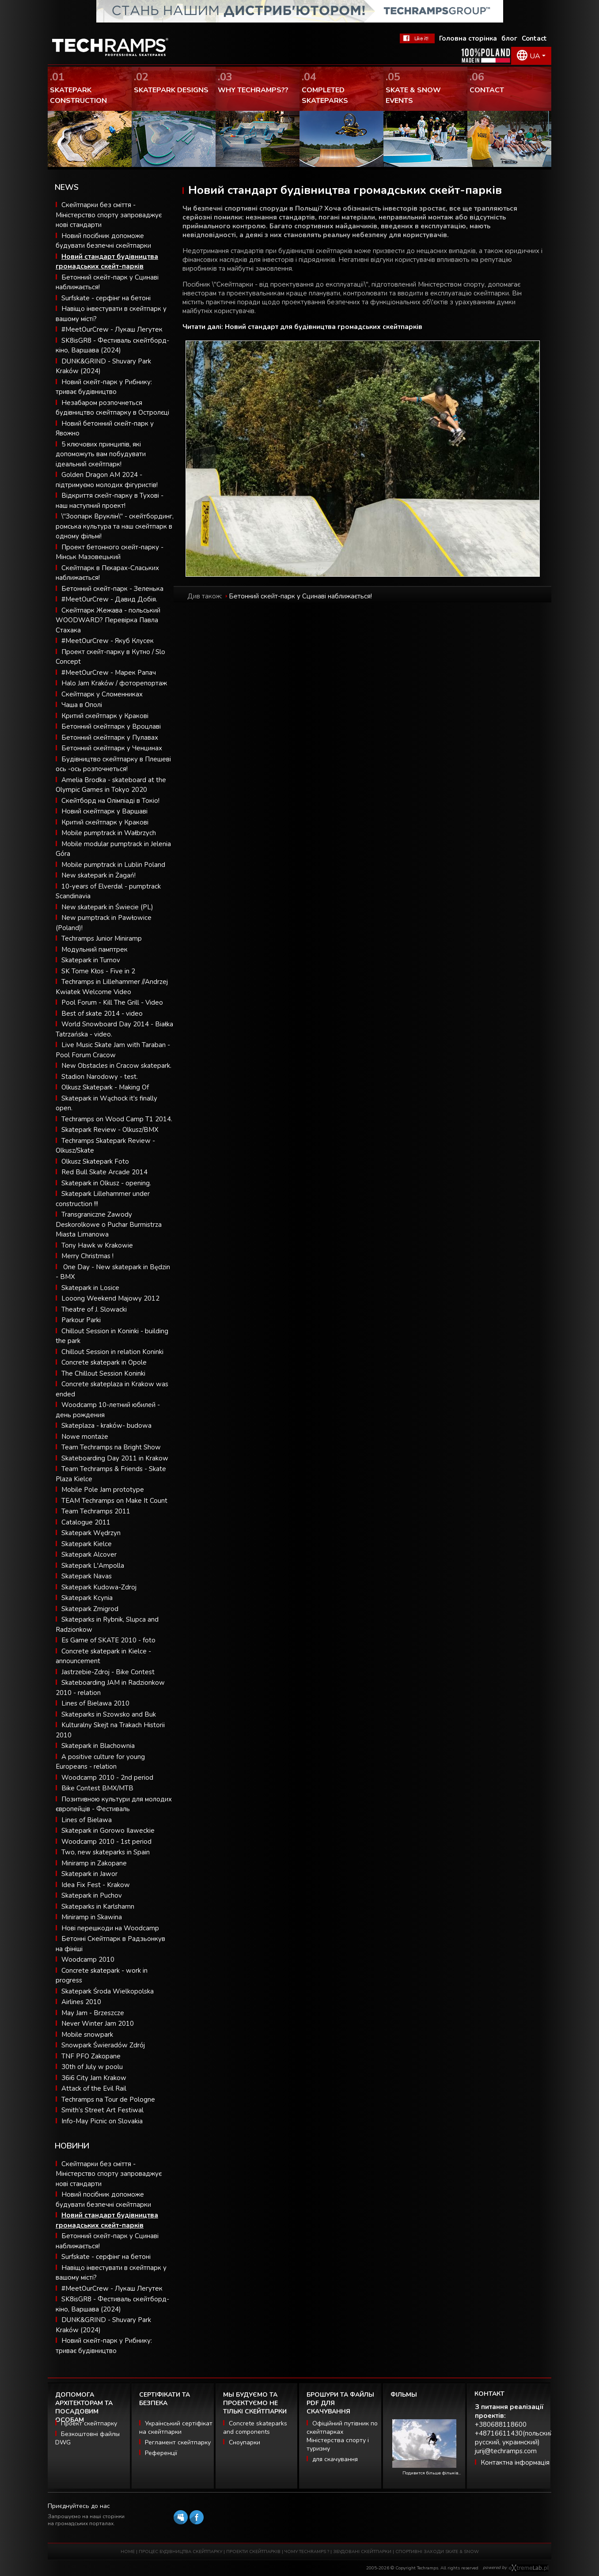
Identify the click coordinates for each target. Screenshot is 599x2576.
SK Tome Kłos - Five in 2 (98, 971)
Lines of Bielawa (86, 1820)
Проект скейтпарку (89, 2423)
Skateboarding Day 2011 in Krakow (114, 1458)
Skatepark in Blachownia (98, 1745)
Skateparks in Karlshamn (97, 1906)
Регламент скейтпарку (178, 2442)
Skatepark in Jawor (89, 1873)
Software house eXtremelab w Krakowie (528, 2568)
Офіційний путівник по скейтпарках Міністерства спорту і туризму (342, 2436)
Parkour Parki (81, 1320)
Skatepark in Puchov (91, 1895)
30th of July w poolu (92, 2066)
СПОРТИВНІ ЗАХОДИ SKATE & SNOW (437, 2552)
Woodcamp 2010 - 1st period (106, 1841)
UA (535, 56)
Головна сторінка (468, 38)
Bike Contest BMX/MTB (97, 1788)
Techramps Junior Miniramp (101, 938)
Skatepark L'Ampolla (92, 1565)
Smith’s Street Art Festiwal (102, 2110)
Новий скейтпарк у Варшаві (104, 811)
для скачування (335, 2459)
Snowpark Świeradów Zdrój (103, 2045)
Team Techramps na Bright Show (111, 1447)
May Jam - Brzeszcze (92, 2013)
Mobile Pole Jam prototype (102, 1489)
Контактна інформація (515, 2462)
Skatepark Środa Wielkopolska (107, 1991)
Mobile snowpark (87, 2034)
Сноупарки (244, 2442)
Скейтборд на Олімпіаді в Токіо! (110, 800)
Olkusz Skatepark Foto (95, 1161)
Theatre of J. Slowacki (94, 1309)
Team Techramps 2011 (95, 1511)
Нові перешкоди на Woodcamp (110, 1928)
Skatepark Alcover (89, 1554)
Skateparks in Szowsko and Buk (108, 1714)
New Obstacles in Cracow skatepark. (116, 1065)
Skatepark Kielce (86, 1544)
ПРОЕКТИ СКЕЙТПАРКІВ (253, 2552)
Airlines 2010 (81, 2001)
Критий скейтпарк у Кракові (104, 715)
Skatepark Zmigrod (89, 1608)
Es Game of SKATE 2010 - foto (108, 1640)
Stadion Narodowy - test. (99, 1076)
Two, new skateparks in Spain (105, 1852)
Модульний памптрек (94, 949)
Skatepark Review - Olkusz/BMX (110, 1129)
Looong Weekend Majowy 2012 (110, 1298)
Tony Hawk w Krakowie (97, 1245)
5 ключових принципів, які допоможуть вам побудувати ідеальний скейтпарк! (101, 454)
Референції (161, 2453)
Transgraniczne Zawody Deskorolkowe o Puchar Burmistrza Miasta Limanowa (109, 1224)
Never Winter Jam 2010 (97, 2023)
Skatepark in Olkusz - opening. (106, 1183)
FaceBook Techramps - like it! (417, 38)
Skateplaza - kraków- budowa (106, 1425)
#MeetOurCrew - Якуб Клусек (107, 640)
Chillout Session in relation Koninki (112, 1351)
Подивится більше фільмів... (431, 2473)
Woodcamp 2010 (87, 1959)
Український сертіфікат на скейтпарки (175, 2427)
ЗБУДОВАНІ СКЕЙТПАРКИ (362, 2552)
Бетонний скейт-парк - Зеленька (112, 588)
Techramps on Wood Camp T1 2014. (116, 1119)
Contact (534, 38)
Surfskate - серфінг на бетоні (106, 298)
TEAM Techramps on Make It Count (114, 1500)
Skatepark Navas (86, 1576)
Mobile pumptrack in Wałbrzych (108, 832)
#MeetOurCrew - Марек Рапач (108, 672)
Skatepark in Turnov (90, 960)
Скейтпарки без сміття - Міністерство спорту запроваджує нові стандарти (109, 214)
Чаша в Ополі (81, 704)
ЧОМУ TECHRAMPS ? (307, 2552)
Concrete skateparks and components (255, 2427)
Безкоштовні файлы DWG (87, 2438)
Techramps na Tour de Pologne (108, 2099)
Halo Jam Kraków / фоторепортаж (114, 683)
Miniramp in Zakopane (94, 1863)
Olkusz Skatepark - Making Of (105, 1087)
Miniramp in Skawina (91, 1917)
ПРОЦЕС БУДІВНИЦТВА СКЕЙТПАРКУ (180, 2552)
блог (509, 38)
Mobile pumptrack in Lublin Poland (113, 864)
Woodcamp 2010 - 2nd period (107, 1777)
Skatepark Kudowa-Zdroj (98, 1587)
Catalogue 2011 (85, 1522)
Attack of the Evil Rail (93, 2088)
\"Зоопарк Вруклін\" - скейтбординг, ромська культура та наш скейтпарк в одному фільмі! (115, 526)
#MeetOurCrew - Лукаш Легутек (112, 329)
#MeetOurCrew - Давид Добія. (109, 599)
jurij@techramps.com (506, 2451)
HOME (128, 2552)
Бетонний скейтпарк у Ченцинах (111, 748)
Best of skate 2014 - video (102, 1013)
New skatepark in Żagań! (98, 875)
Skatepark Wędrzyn (91, 1532)
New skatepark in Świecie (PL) (107, 907)
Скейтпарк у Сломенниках (102, 694)
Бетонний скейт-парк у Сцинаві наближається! (300, 596)
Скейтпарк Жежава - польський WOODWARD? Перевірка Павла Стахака (108, 620)
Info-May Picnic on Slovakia (102, 2121)
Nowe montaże (84, 1436)
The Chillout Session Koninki (103, 1373)
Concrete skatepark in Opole (104, 1362)
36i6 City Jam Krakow (93, 2077)
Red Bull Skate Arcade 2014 (104, 1172)
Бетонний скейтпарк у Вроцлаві (111, 726)
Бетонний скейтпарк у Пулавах (109, 737)
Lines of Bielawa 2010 (95, 1703)
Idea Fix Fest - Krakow (95, 1884)
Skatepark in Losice (90, 1287)
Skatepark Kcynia (87, 1597)
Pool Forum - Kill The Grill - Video (112, 1002)
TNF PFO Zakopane (91, 2056)
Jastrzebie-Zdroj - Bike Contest (108, 1672)
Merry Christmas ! (87, 1256)
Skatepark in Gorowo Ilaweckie (108, 1830)
